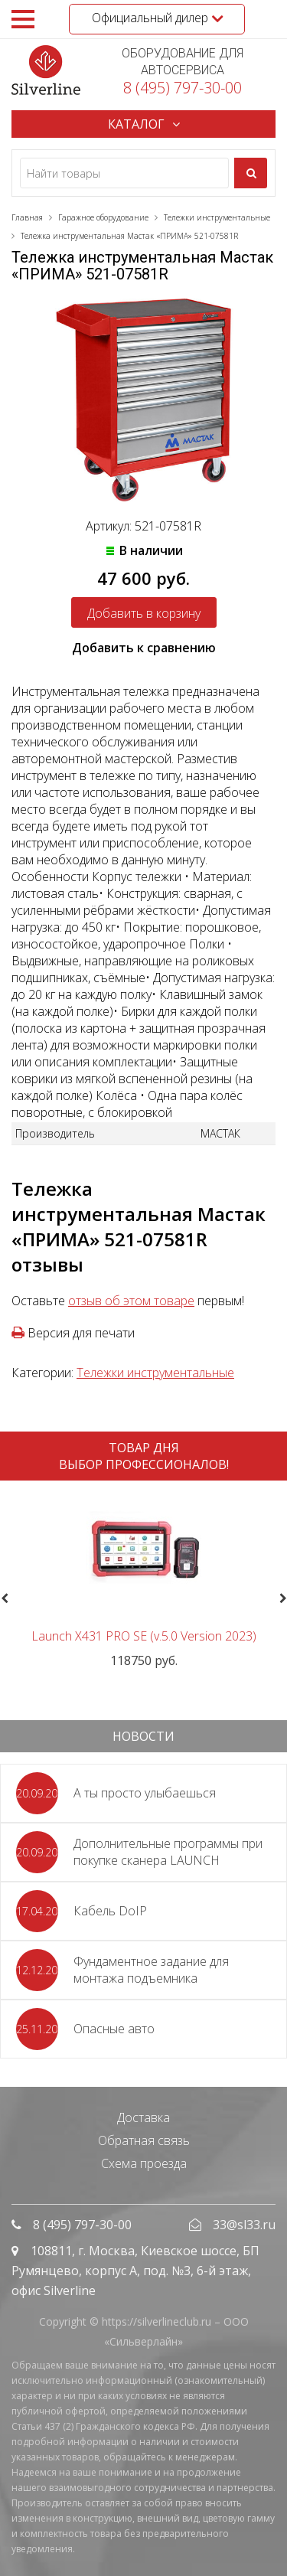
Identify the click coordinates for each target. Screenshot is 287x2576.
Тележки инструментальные (155, 1372)
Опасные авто (114, 2028)
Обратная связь (144, 2140)
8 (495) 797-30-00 (182, 87)
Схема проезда (144, 2163)
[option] (143, 1580)
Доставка (143, 2117)
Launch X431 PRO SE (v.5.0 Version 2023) (143, 1636)
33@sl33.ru (244, 2224)
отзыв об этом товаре (131, 1300)
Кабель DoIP (110, 1910)
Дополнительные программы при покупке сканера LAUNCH (168, 1852)
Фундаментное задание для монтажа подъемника (151, 1970)
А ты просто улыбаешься (144, 1792)
